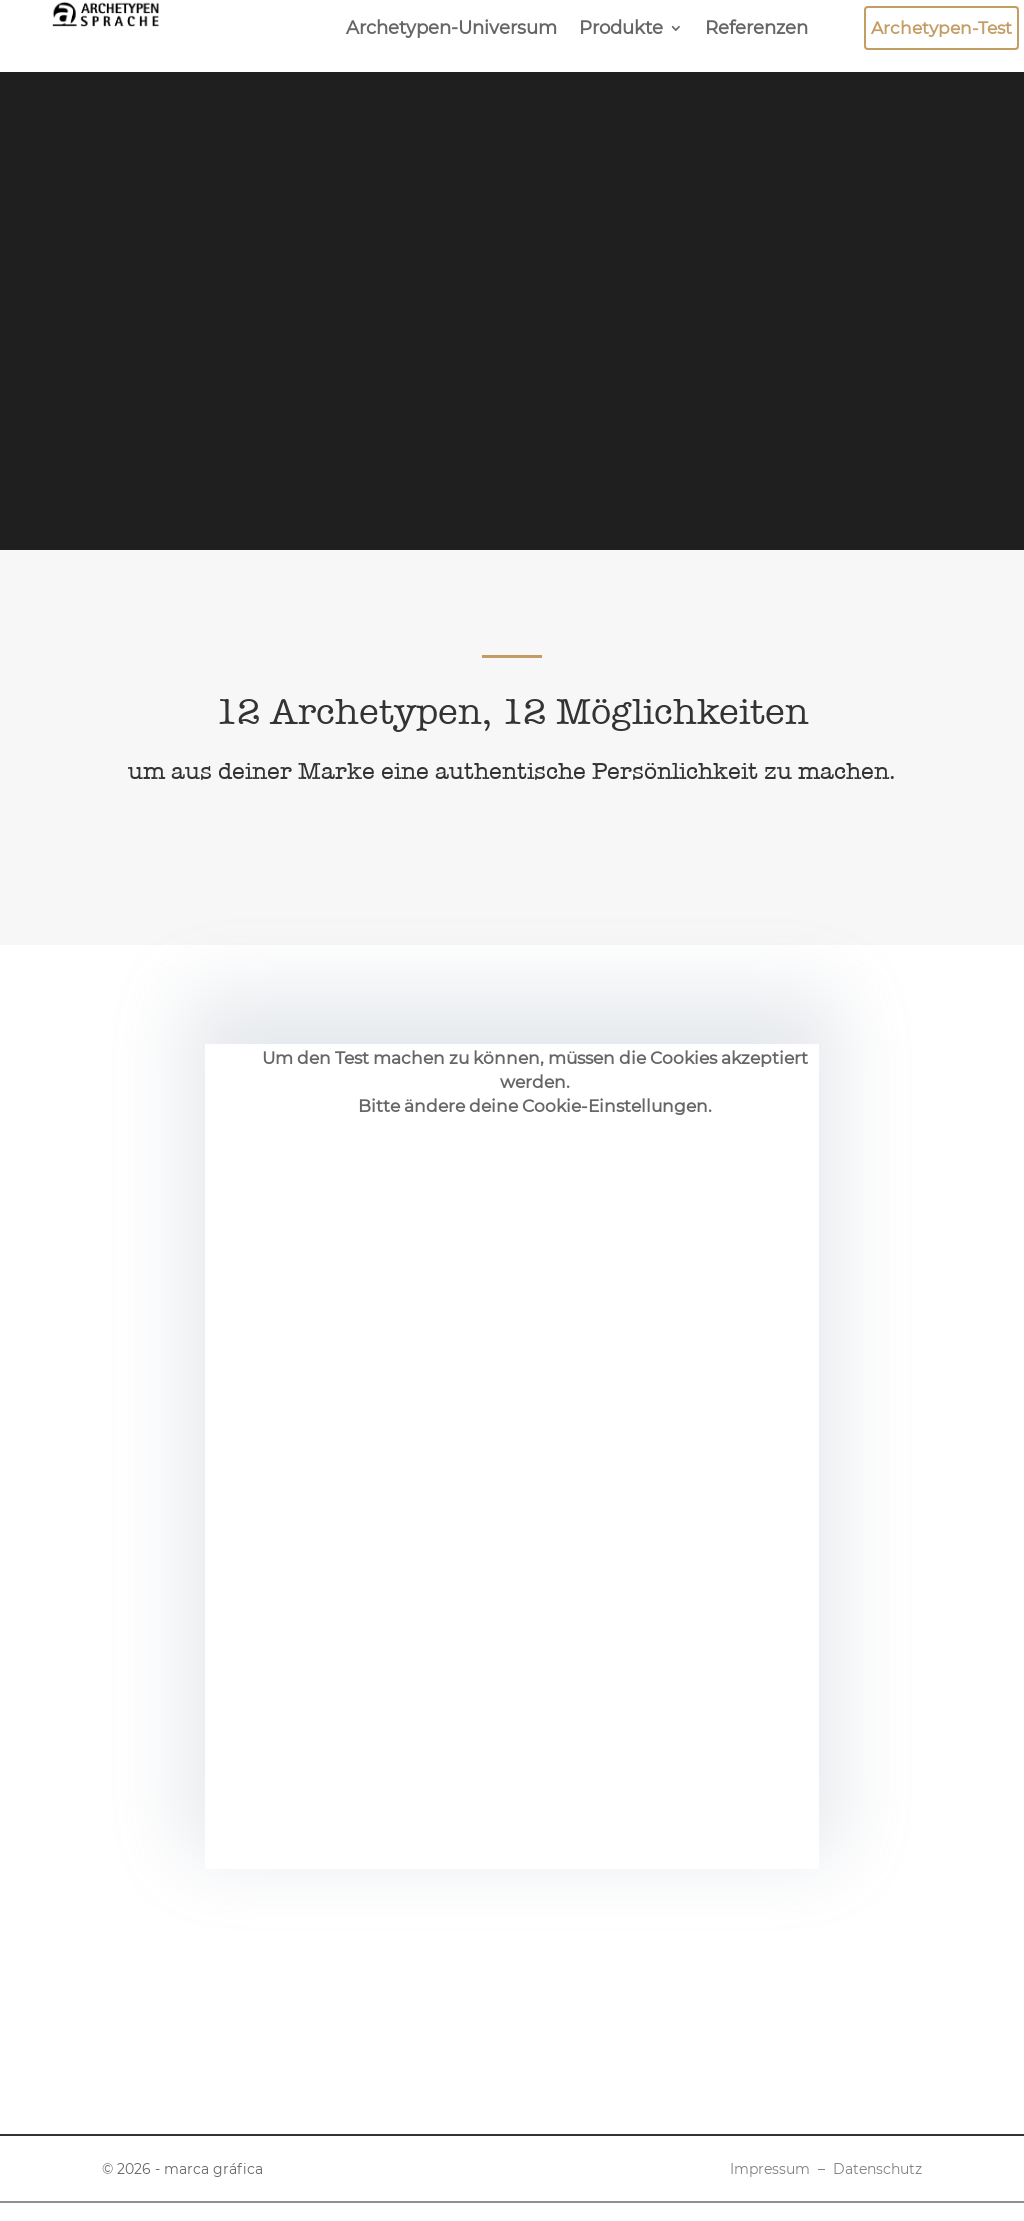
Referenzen (756, 30)
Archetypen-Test (941, 28)
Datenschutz (877, 2169)
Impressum (770, 2169)
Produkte (621, 30)
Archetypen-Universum (451, 30)
